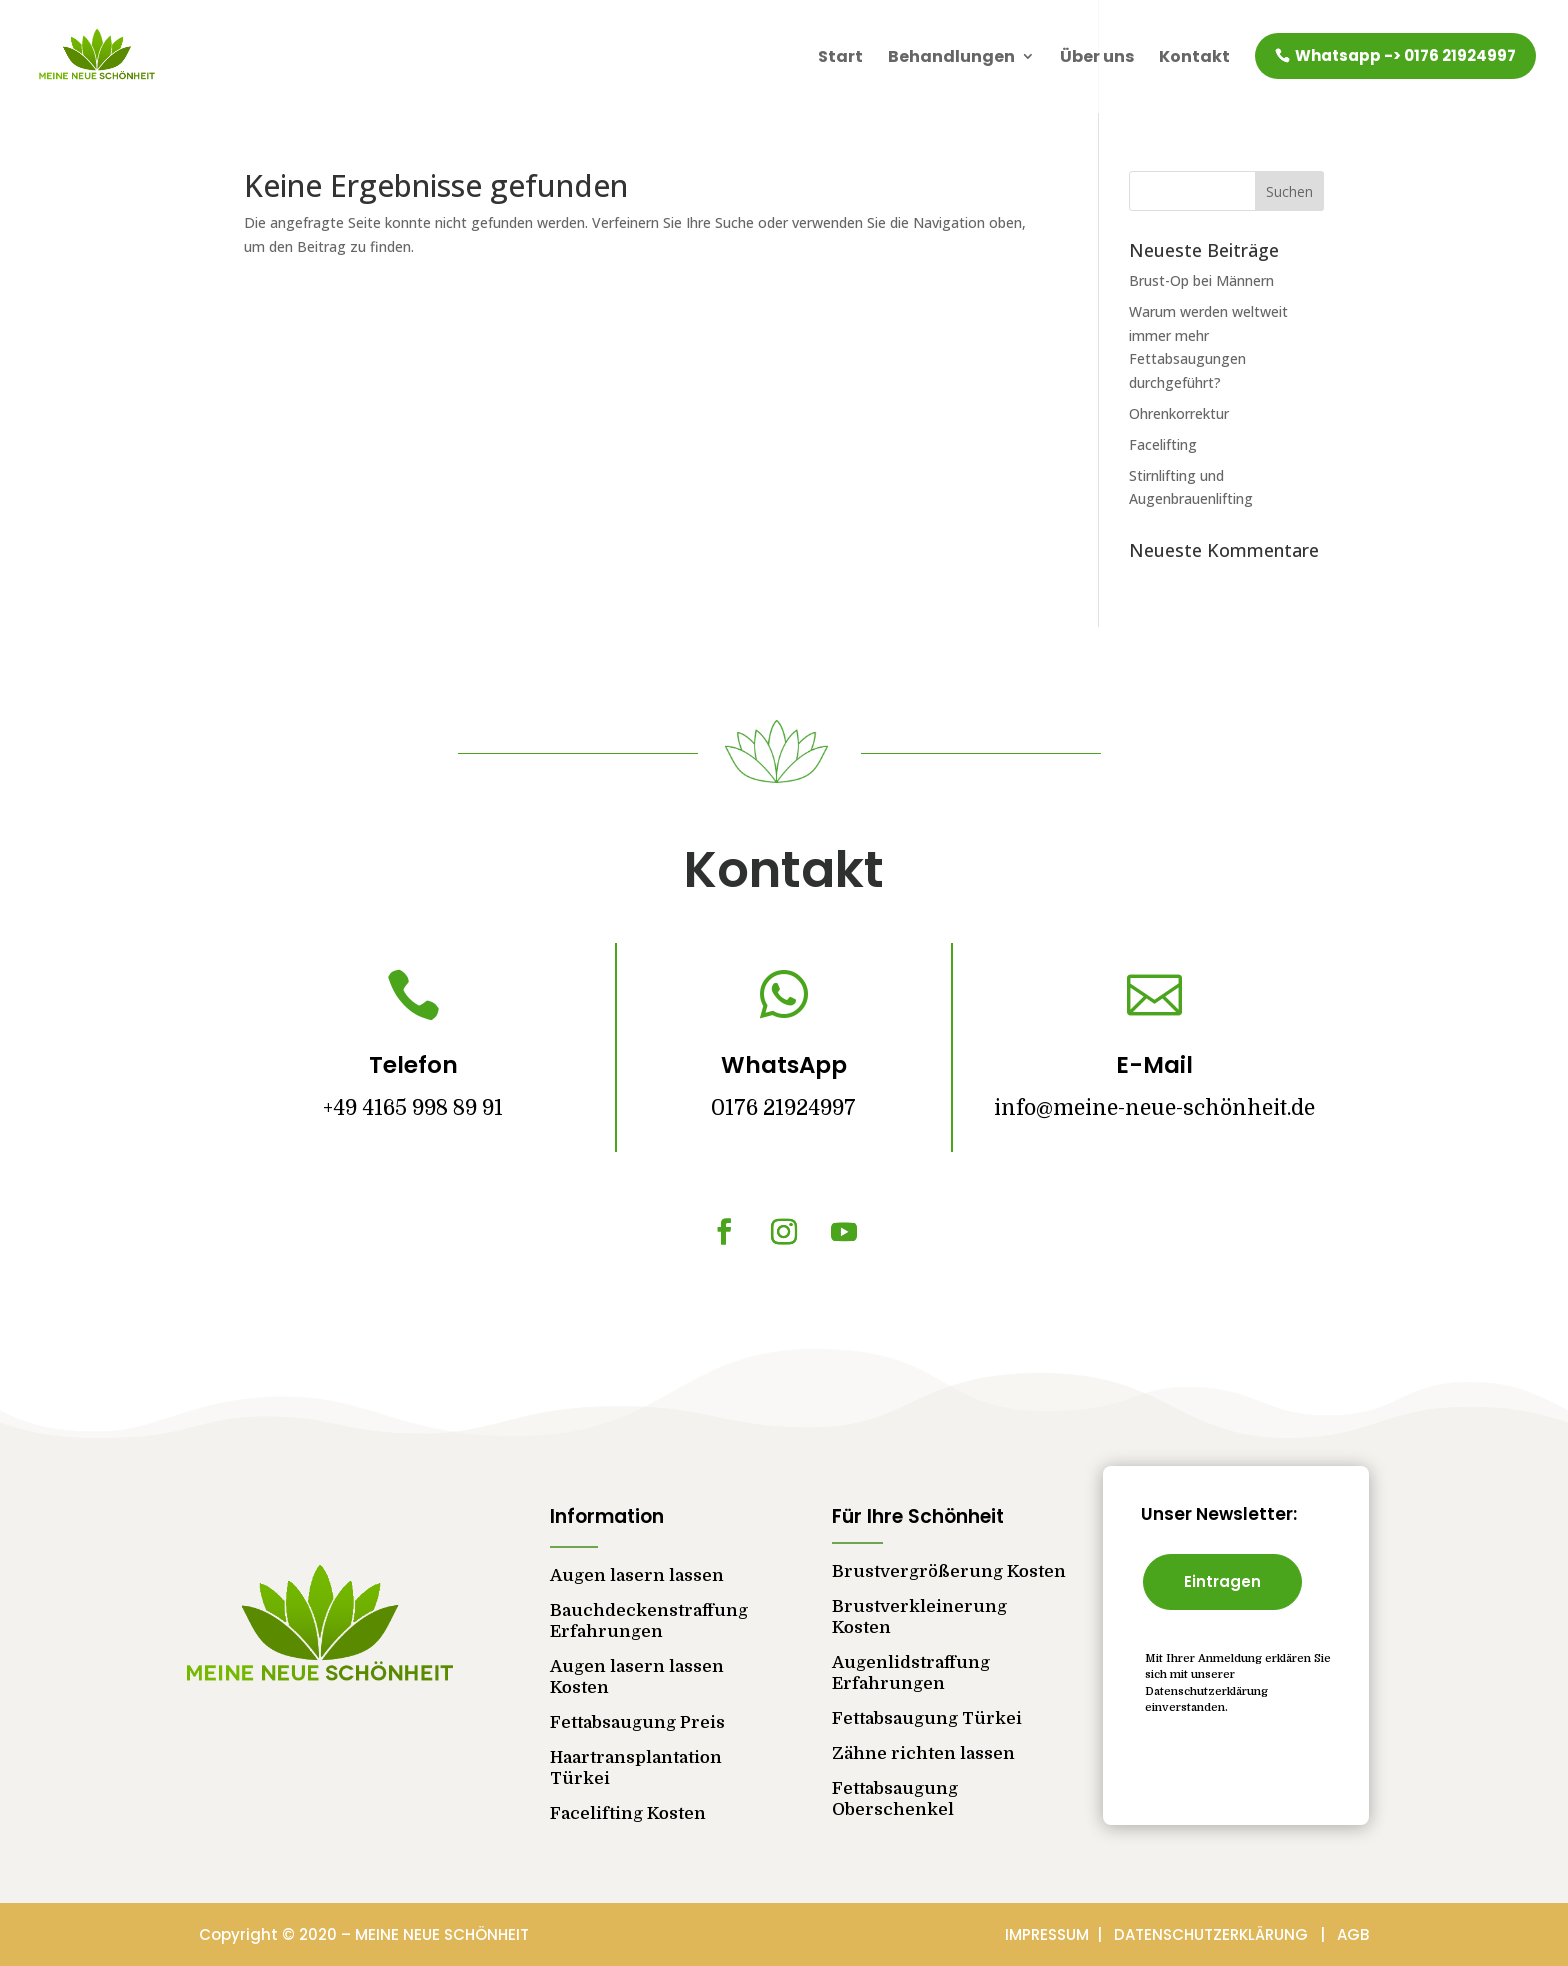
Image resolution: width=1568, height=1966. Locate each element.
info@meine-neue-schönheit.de (1154, 1108)
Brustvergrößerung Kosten (949, 1571)
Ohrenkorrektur (1179, 413)
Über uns (1097, 56)
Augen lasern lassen (637, 1575)
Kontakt (1194, 56)
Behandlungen (951, 56)
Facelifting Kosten (628, 1813)
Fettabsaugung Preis (637, 1722)
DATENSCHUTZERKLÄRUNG (1217, 1934)
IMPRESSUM (1049, 1934)
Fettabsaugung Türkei (927, 1718)
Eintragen (1222, 1581)
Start (840, 56)
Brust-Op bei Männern (1201, 280)
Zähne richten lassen (923, 1753)
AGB (1353, 1934)
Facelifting (1163, 444)
